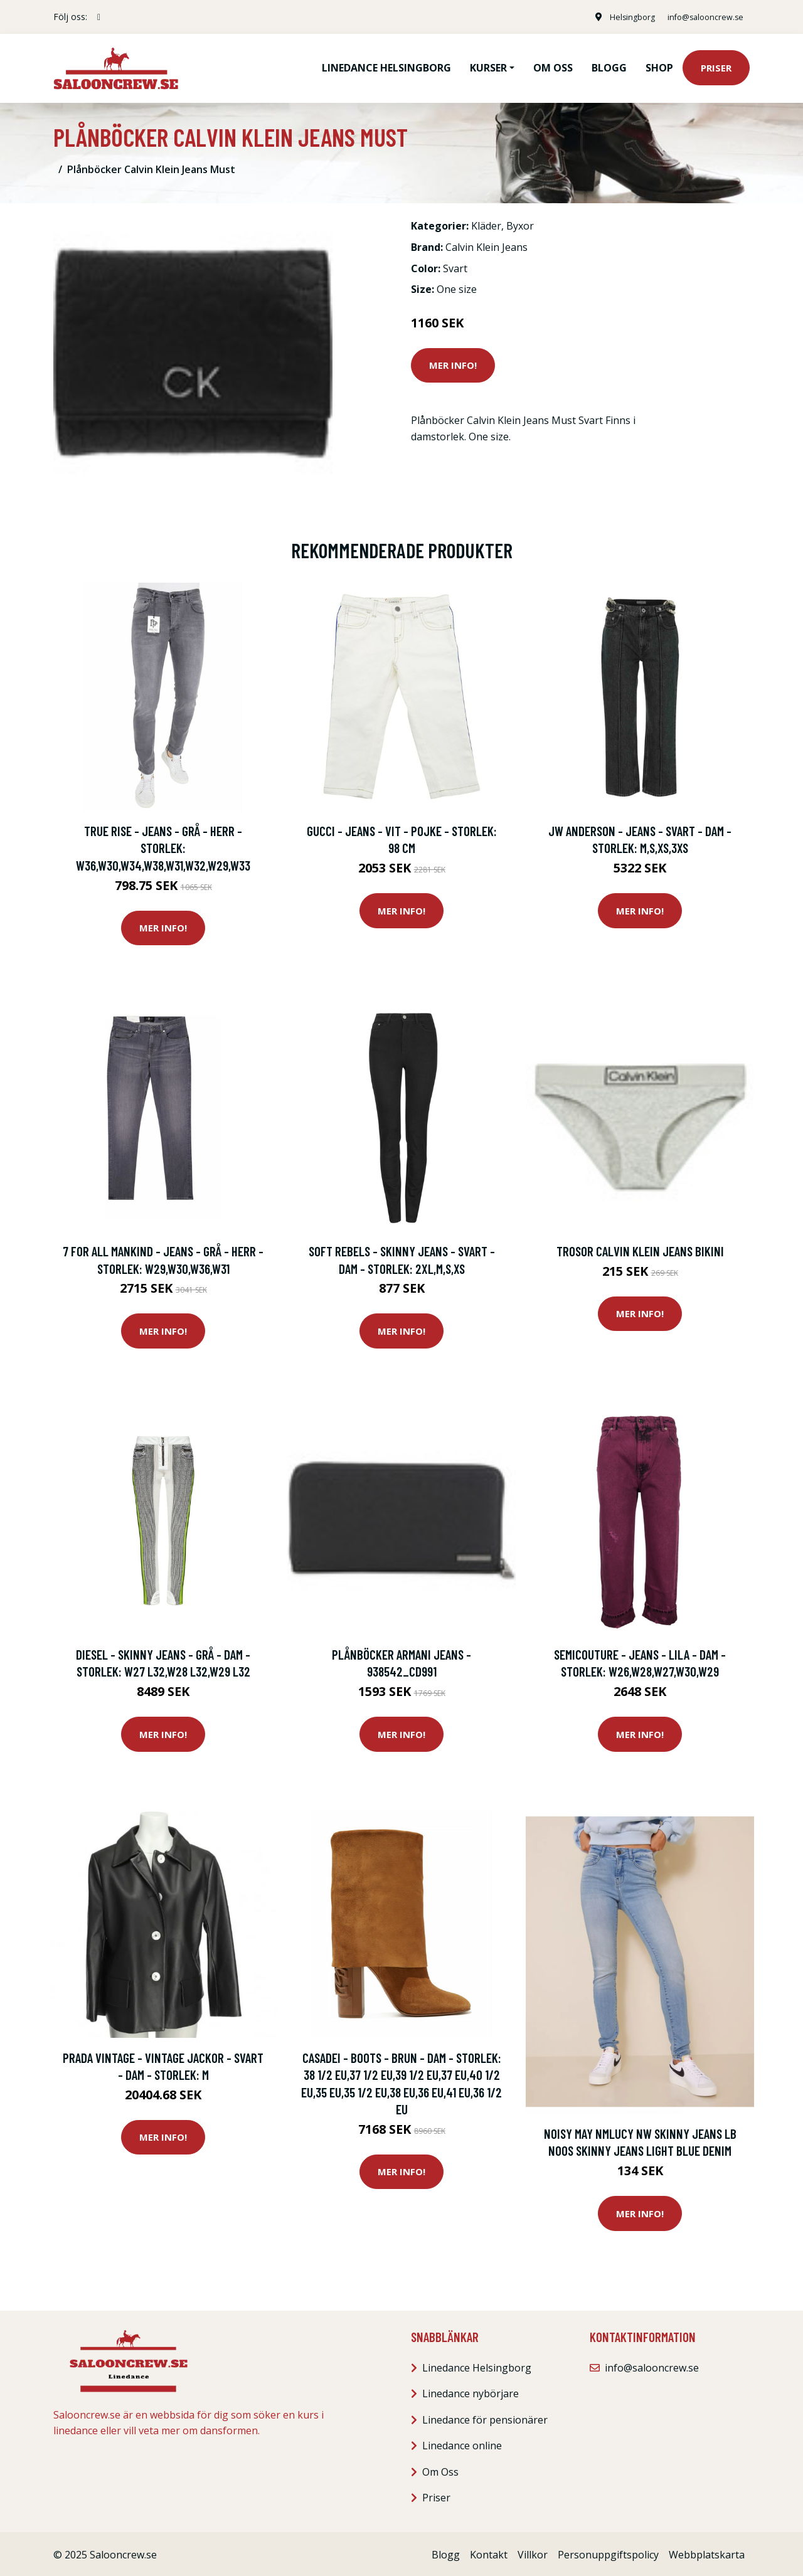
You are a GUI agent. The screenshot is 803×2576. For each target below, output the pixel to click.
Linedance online (462, 2443)
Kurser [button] (488, 66)
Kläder (486, 224)
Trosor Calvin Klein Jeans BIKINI (640, 1248)
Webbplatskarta (707, 2552)
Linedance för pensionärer (485, 2417)
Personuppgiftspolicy (608, 2552)
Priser (716, 66)
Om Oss (440, 2469)
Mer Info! (453, 362)
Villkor (533, 2552)
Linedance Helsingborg (386, 66)
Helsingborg (618, 17)
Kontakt (489, 2552)
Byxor (520, 224)
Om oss (553, 66)
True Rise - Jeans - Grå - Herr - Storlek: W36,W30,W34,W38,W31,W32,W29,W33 (163, 845)
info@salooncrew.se (698, 17)
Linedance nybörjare (470, 2391)
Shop (659, 66)
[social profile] (98, 17)
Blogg (609, 66)
